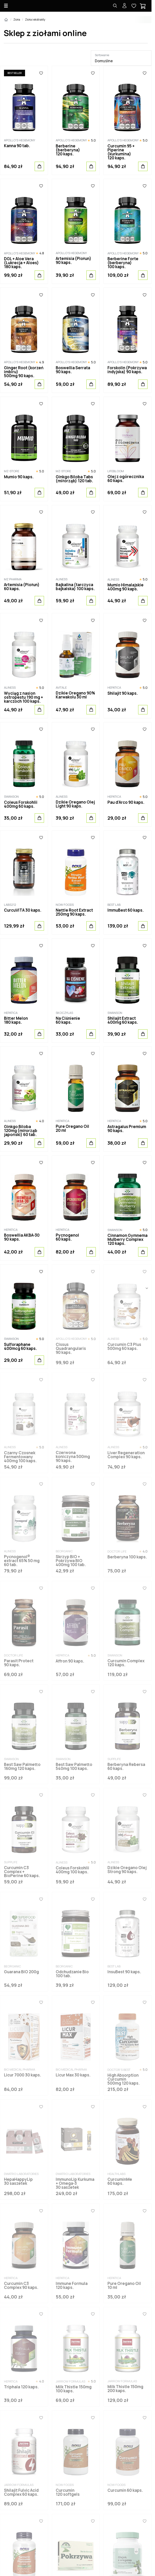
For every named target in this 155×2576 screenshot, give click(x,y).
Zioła (16, 19)
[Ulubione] (41, 73)
